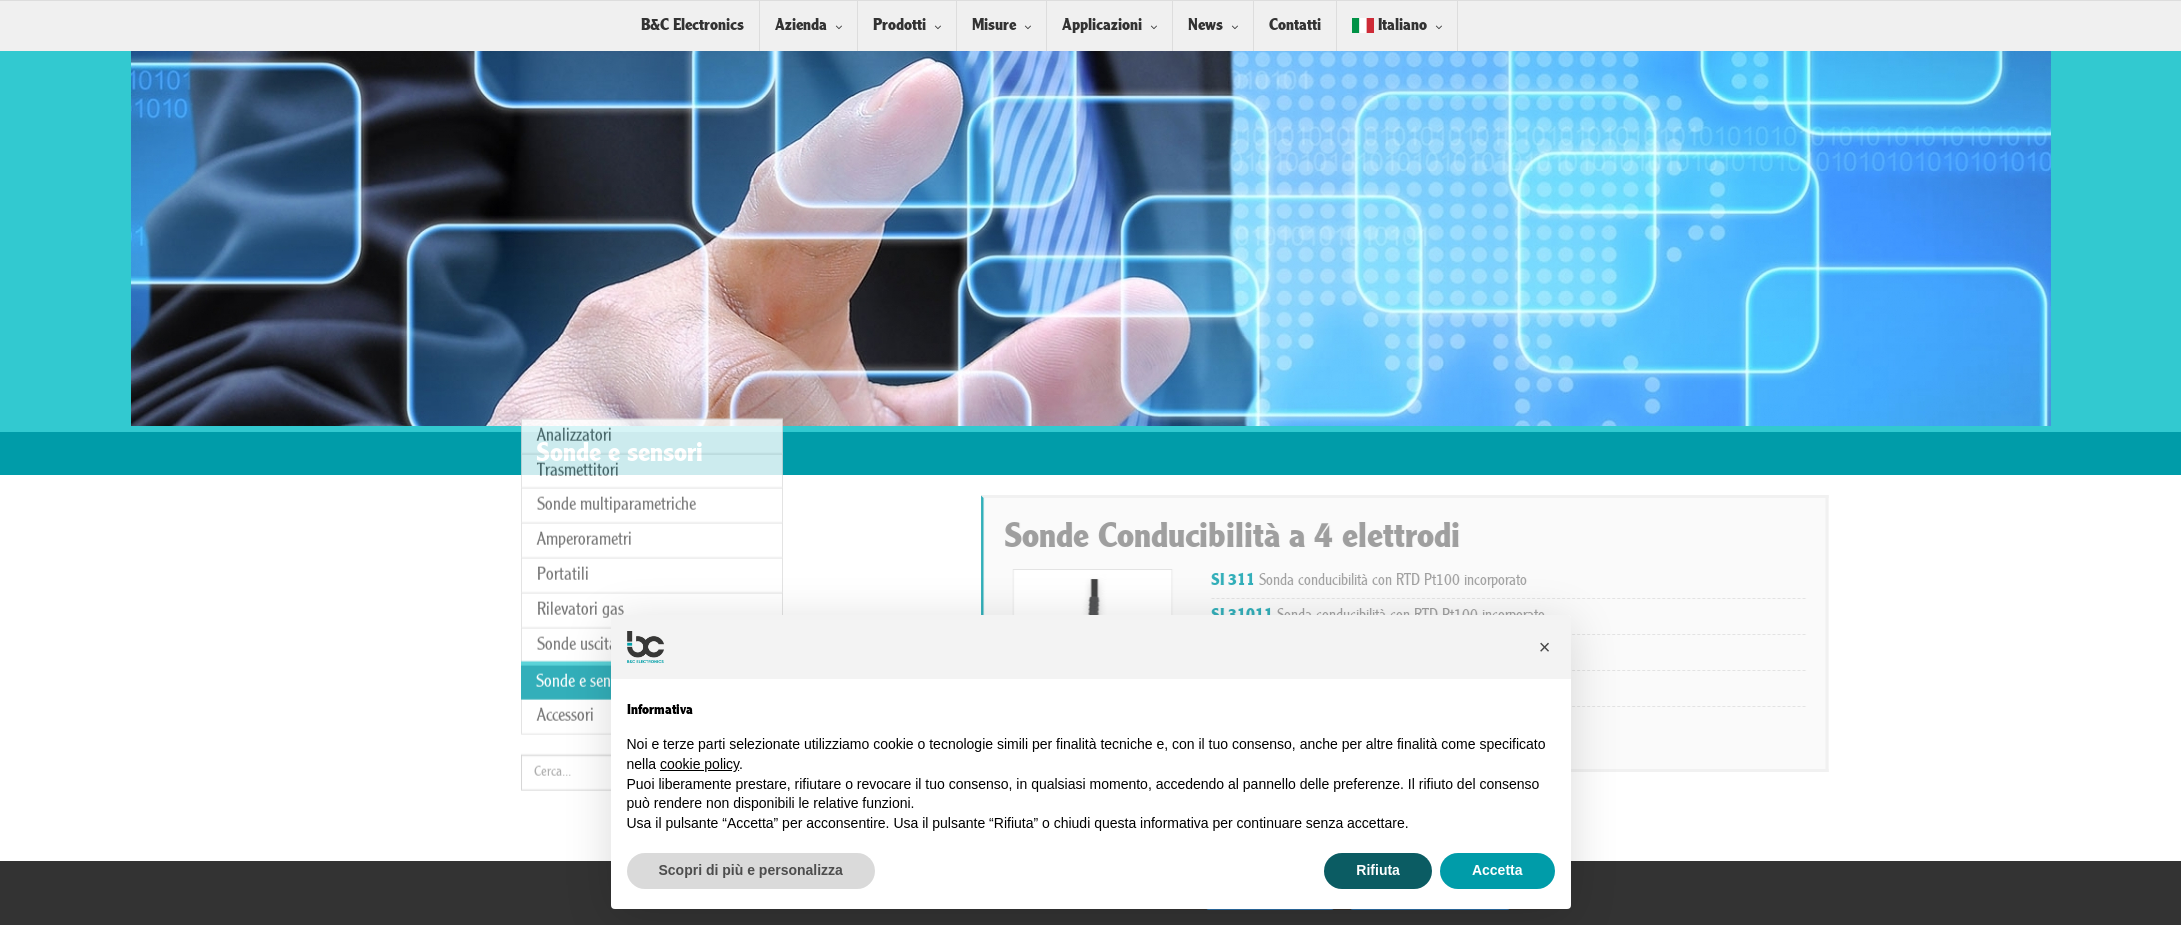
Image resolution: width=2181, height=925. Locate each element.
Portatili (563, 422)
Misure (994, 25)
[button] (1545, 647)
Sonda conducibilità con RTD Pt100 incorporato (1703, 581)
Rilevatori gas (580, 457)
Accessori (565, 563)
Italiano (1389, 25)
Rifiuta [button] (1378, 870)
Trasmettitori (578, 318)
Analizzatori (574, 283)
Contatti (1295, 25)
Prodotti (899, 25)
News (1205, 25)
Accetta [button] (1497, 870)
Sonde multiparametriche (616, 352)
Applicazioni (1102, 25)
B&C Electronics (692, 25)
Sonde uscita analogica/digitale (637, 491)
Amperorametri (584, 387)
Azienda (801, 25)
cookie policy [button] (699, 764)
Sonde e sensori (585, 529)
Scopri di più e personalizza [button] (751, 870)
